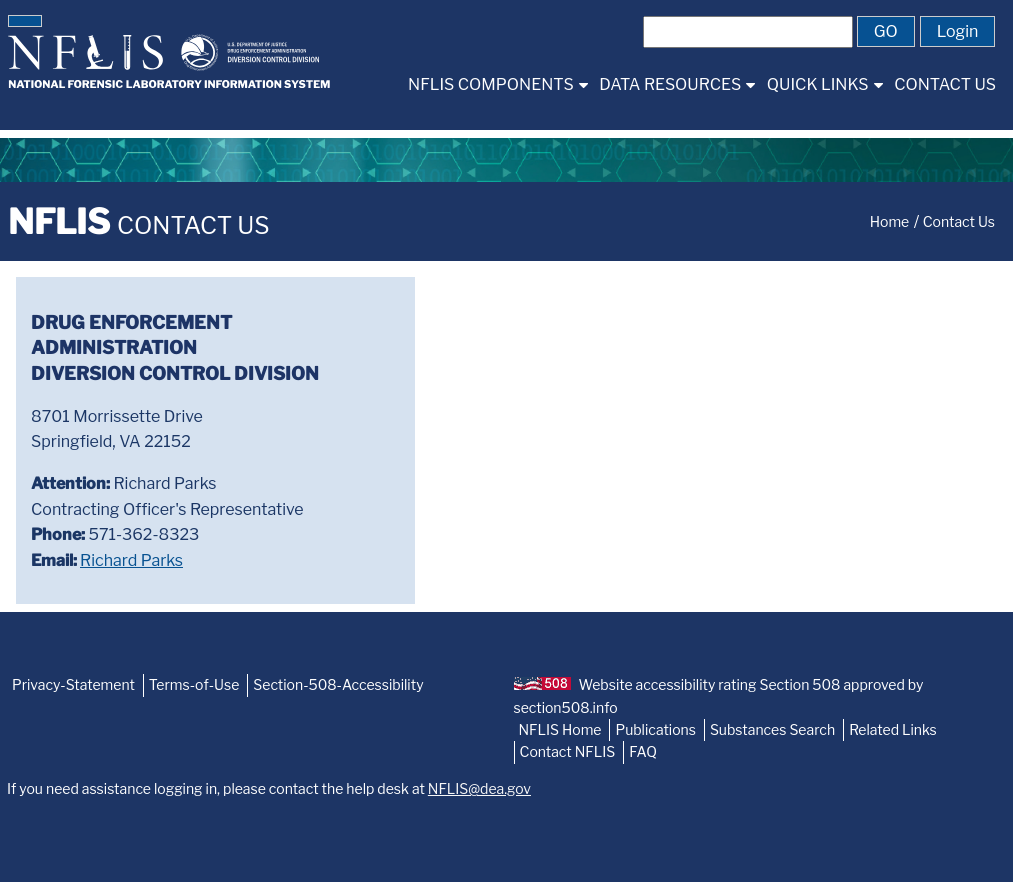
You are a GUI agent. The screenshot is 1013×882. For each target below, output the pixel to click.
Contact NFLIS (568, 751)
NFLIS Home (560, 729)
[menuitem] (497, 84)
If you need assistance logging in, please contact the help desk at (269, 788)
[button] (25, 21)
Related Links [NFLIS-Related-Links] (893, 729)
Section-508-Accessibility (338, 684)
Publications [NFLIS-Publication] (655, 729)
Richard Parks (131, 560)
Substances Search (772, 729)
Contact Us (959, 221)
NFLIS (139, 221)
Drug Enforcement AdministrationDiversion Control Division (175, 347)
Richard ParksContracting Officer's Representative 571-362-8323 (167, 522)
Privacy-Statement (73, 684)
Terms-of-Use (194, 684)
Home (890, 221)
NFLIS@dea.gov (479, 788)
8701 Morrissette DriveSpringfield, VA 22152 (117, 429)
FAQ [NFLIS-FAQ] (643, 751)
